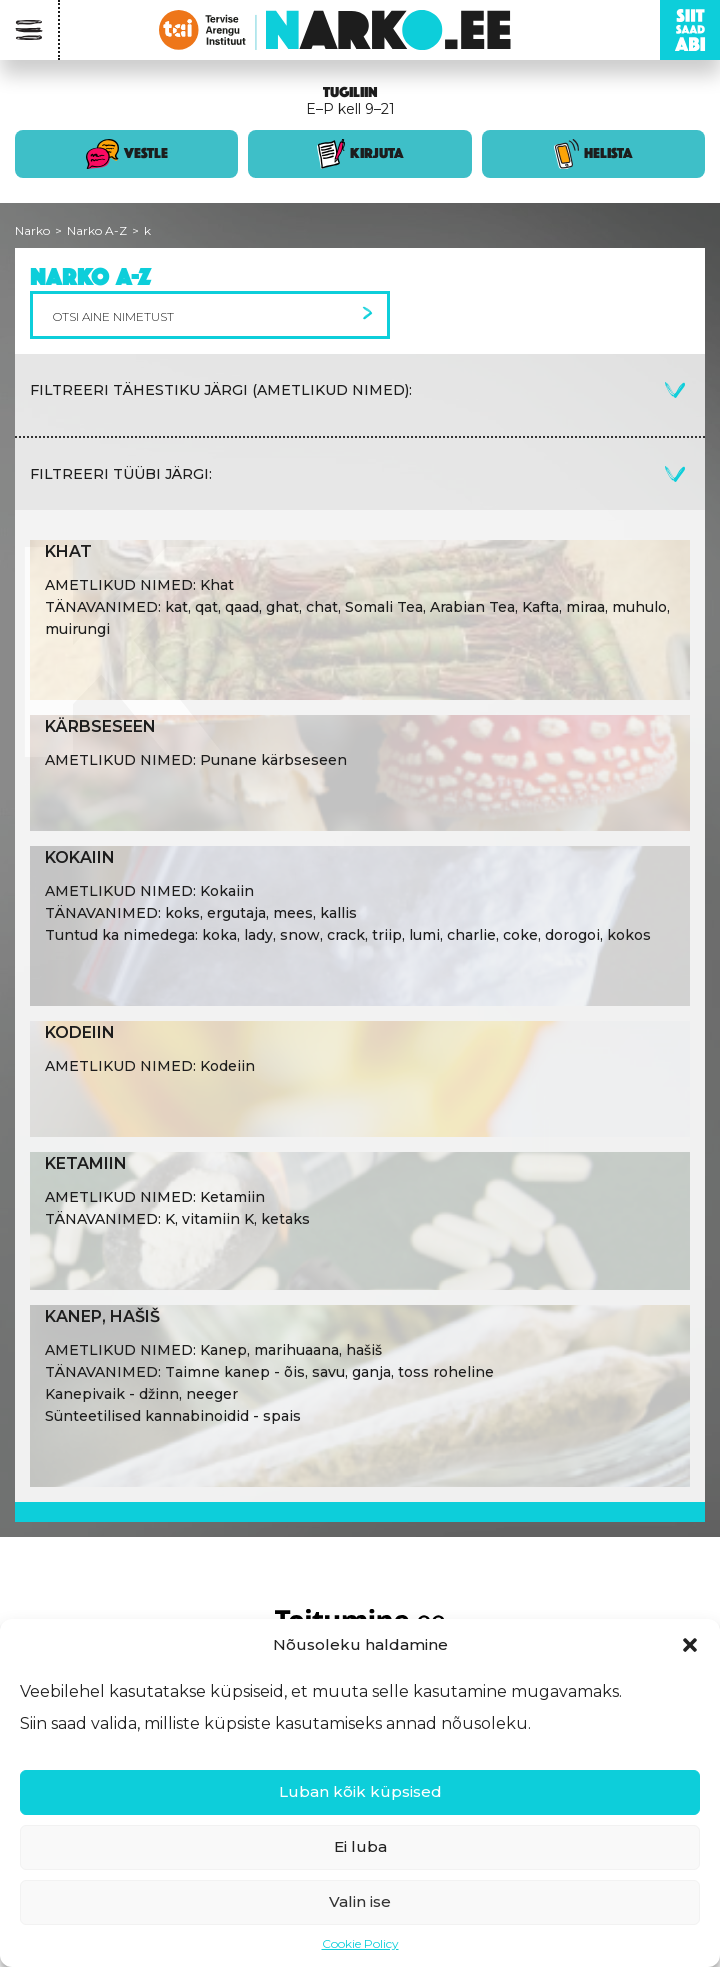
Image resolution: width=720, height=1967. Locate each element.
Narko (32, 230)
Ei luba (360, 1846)
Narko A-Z (97, 230)
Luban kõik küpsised (360, 1791)
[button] (690, 1645)
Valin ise (360, 1901)
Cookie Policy (360, 1943)
